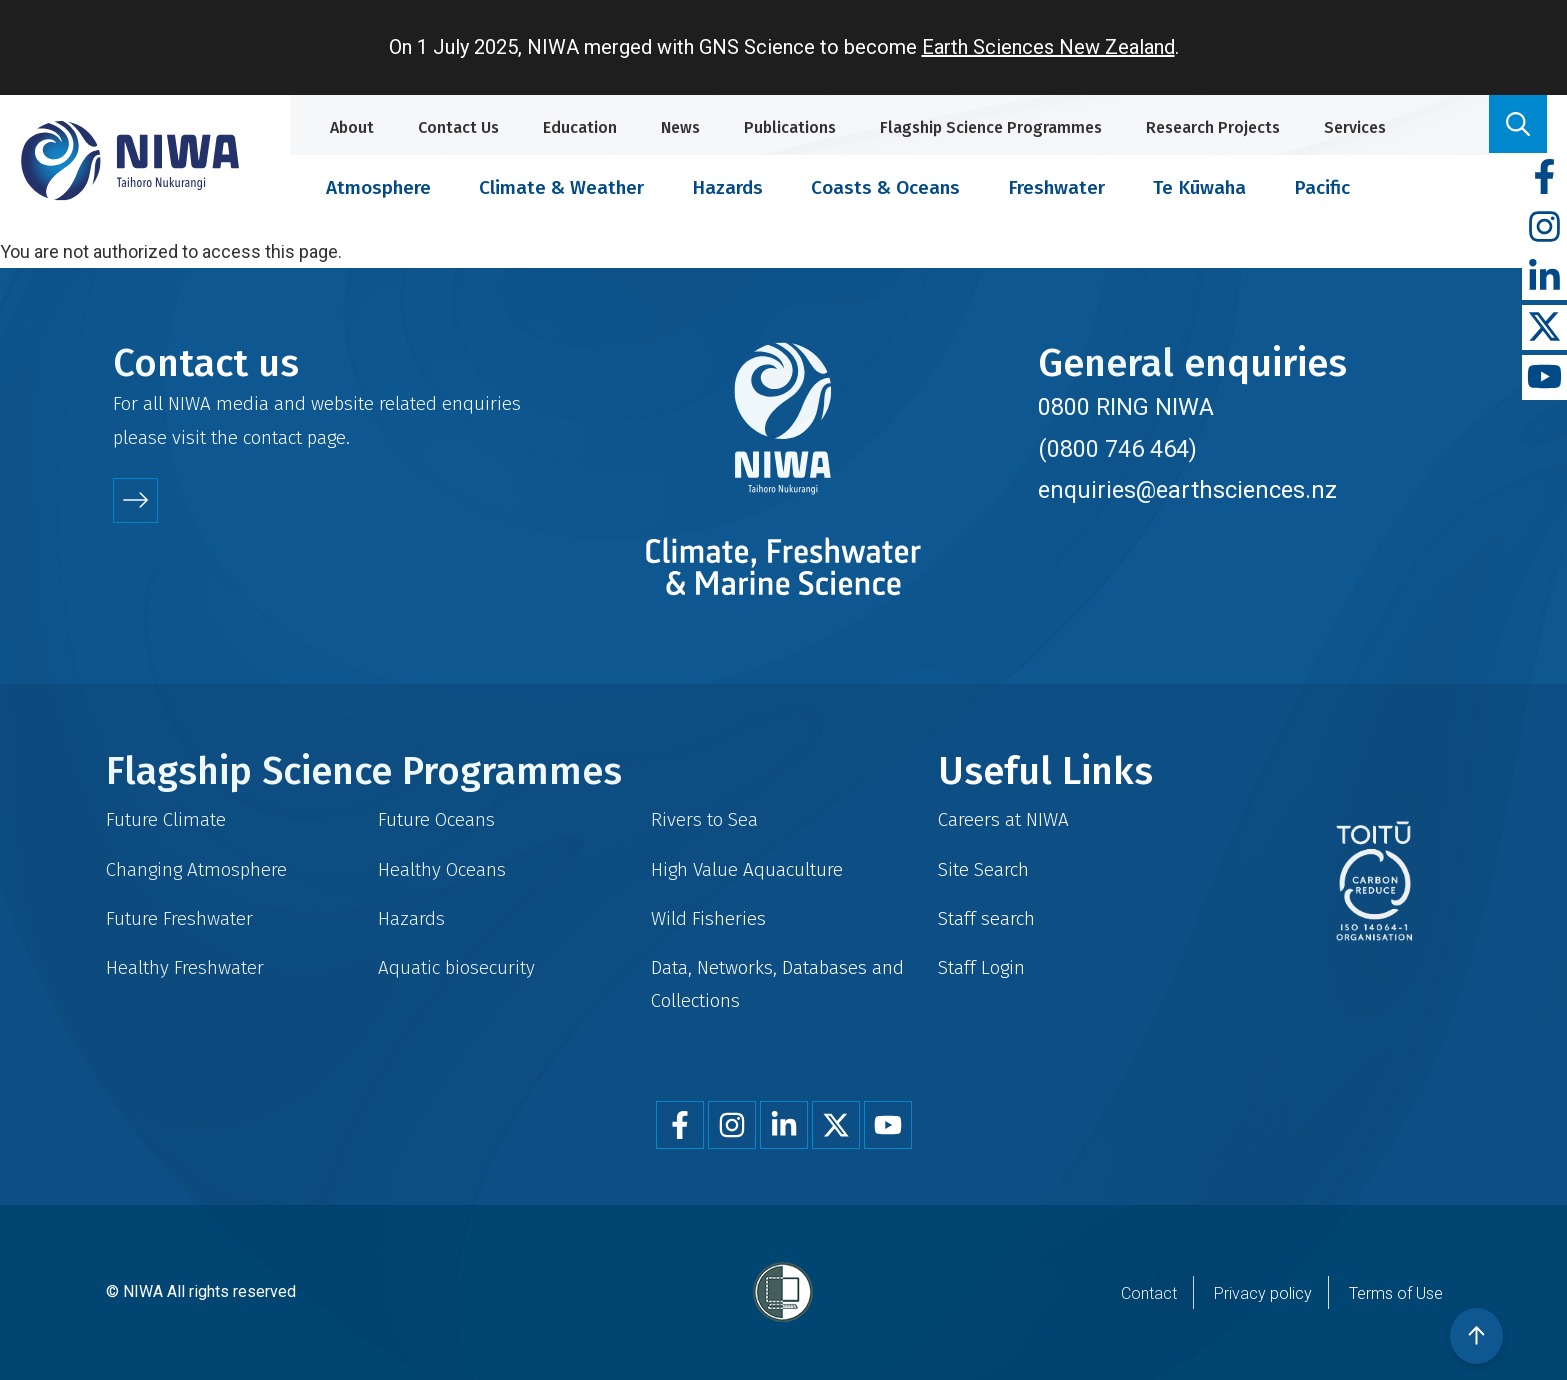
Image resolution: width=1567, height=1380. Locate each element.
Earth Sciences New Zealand (1048, 47)
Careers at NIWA (1003, 819)
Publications (790, 127)
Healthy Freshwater (185, 967)
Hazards (727, 187)
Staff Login (981, 967)
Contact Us (458, 127)
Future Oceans (436, 819)
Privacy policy (1263, 1293)
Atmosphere (378, 187)
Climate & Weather (561, 187)
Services (1355, 127)
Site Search (983, 869)
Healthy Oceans (442, 869)
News (680, 127)
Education (580, 127)
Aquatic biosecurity (456, 967)
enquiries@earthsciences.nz (1187, 490)
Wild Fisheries (708, 918)
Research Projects (1213, 127)
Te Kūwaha (1199, 187)
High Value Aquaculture (747, 869)
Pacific (1322, 187)
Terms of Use (1396, 1293)
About (352, 127)
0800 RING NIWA (1126, 407)
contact (272, 437)
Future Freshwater (179, 918)
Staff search (986, 918)
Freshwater (1056, 187)
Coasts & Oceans (885, 187)
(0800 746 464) (1117, 449)
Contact (1149, 1293)
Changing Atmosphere (196, 869)
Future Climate (166, 819)
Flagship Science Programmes (991, 127)
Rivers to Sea (704, 819)
